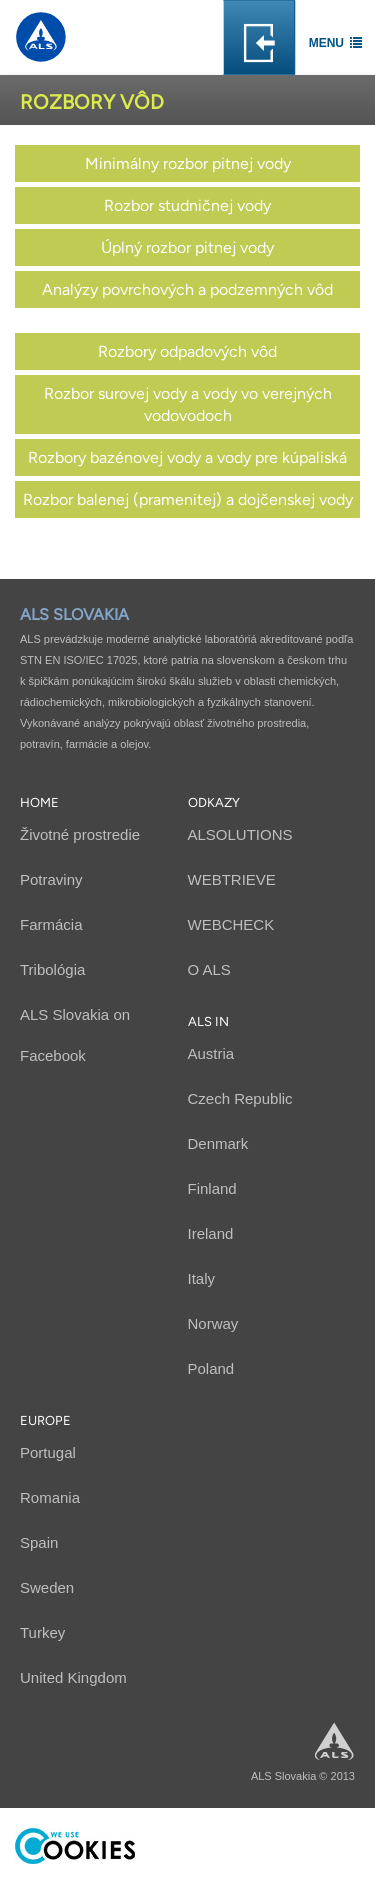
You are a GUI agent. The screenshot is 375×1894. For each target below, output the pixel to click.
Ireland (211, 1233)
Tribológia (52, 969)
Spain (39, 1542)
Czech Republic (240, 1098)
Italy (202, 1278)
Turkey (42, 1632)
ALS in (208, 1021)
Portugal (48, 1452)
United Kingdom (73, 1677)
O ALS (209, 969)
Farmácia (51, 924)
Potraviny (51, 879)
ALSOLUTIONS (240, 834)
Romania (50, 1497)
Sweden (47, 1587)
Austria (211, 1053)
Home (39, 802)
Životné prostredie (80, 834)
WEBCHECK (231, 924)
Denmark (218, 1143)
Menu (326, 43)
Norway (213, 1323)
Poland (211, 1368)
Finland (212, 1188)
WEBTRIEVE (232, 879)
